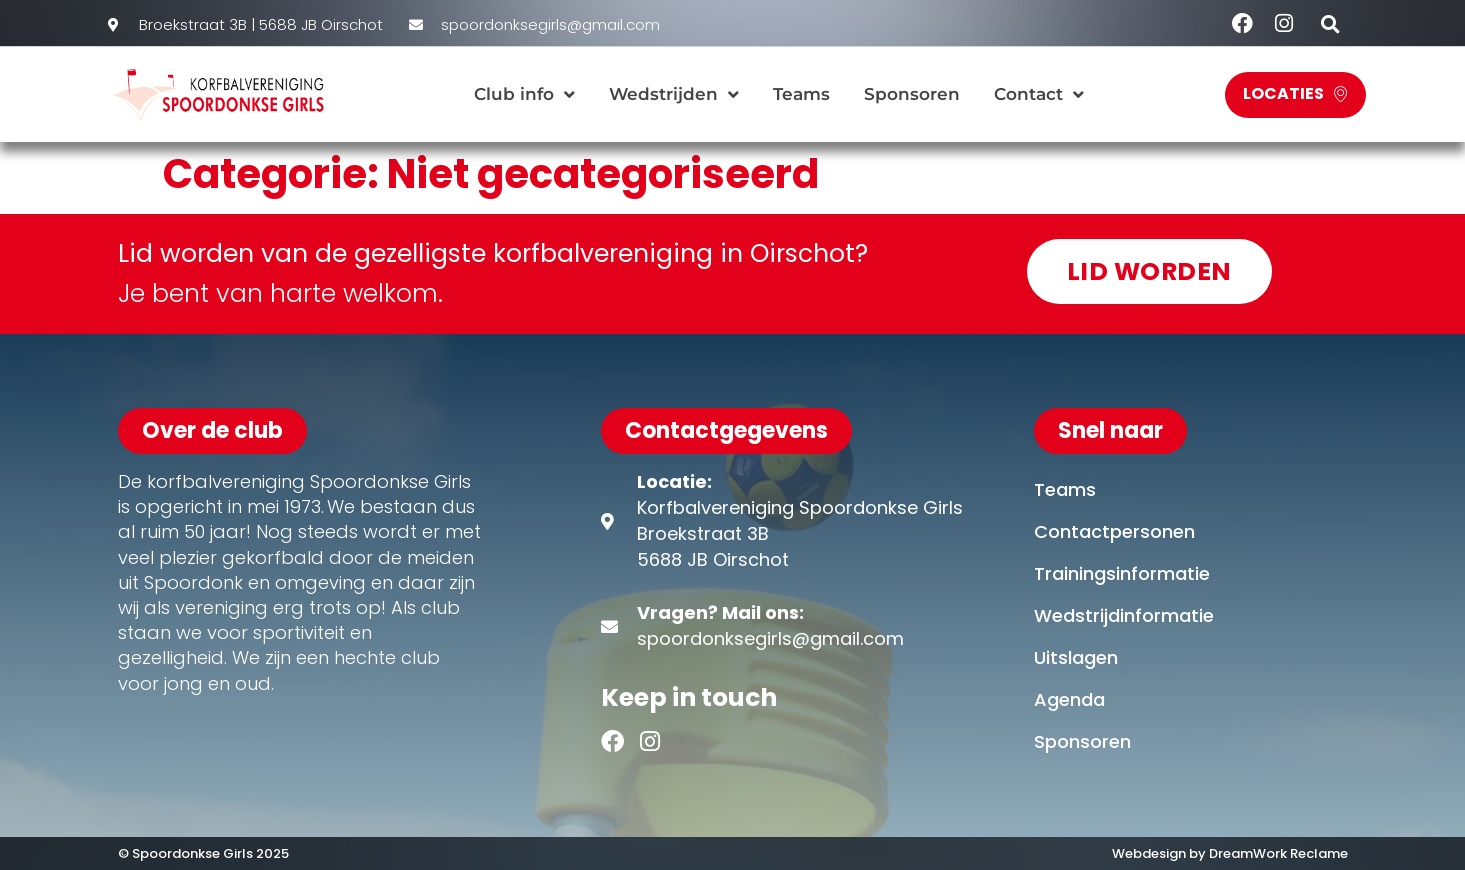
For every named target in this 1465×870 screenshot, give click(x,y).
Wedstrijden (674, 94)
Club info (524, 94)
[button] (1330, 23)
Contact (1039, 94)
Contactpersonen (1114, 531)
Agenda (1069, 699)
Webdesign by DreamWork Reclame (1230, 853)
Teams (801, 94)
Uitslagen (1076, 657)
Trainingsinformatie (1122, 573)
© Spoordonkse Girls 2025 (205, 853)
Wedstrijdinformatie (1124, 615)
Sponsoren (912, 94)
